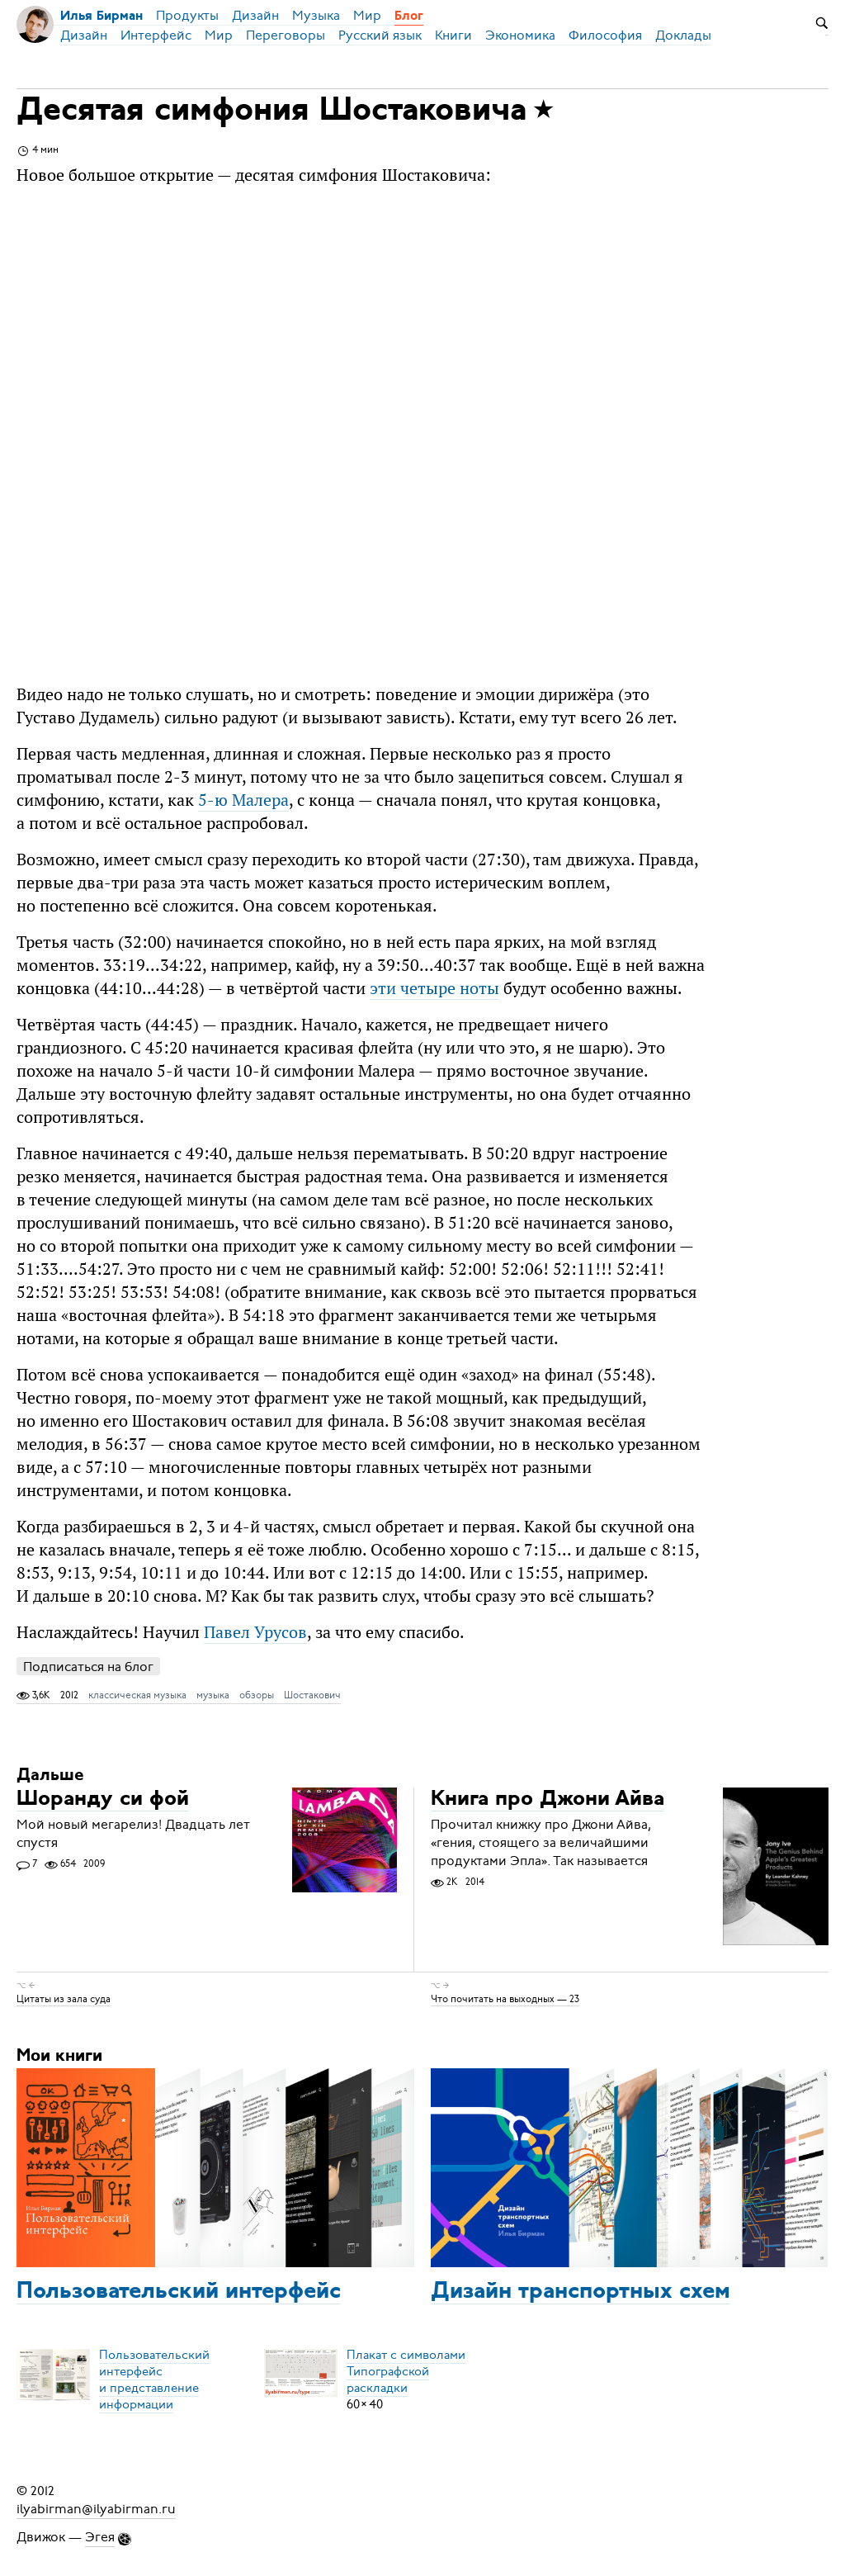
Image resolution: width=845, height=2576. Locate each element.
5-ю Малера (243, 799)
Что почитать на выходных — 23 (505, 1998)
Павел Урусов (255, 1632)
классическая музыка (137, 1695)
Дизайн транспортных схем (580, 2292)
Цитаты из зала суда (64, 1998)
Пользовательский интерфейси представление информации (154, 2379)
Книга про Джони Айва (547, 1799)
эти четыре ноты (434, 988)
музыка (212, 1695)
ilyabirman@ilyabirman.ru (96, 2509)
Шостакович (312, 1695)
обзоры (256, 1695)
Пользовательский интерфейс (179, 2292)
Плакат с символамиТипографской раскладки (406, 2371)
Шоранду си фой (103, 1799)
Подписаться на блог (88, 1666)
